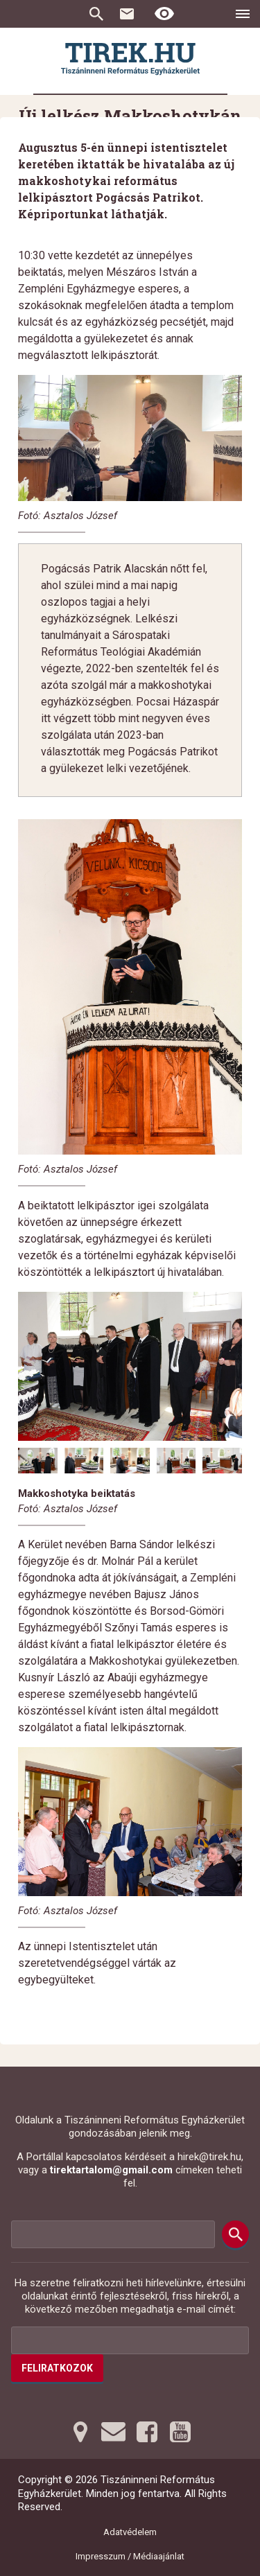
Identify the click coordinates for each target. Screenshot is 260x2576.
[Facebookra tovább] (147, 2431)
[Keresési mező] (113, 2234)
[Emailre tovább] (113, 2431)
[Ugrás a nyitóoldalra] (130, 59)
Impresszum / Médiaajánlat (130, 2556)
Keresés (96, 14)
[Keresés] (235, 2234)
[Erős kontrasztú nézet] (164, 14)
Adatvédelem (130, 2532)
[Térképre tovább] (80, 2431)
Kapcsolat (127, 14)
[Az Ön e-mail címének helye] (130, 2340)
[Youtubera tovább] (180, 2431)
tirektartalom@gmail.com (111, 2170)
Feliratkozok (57, 2368)
